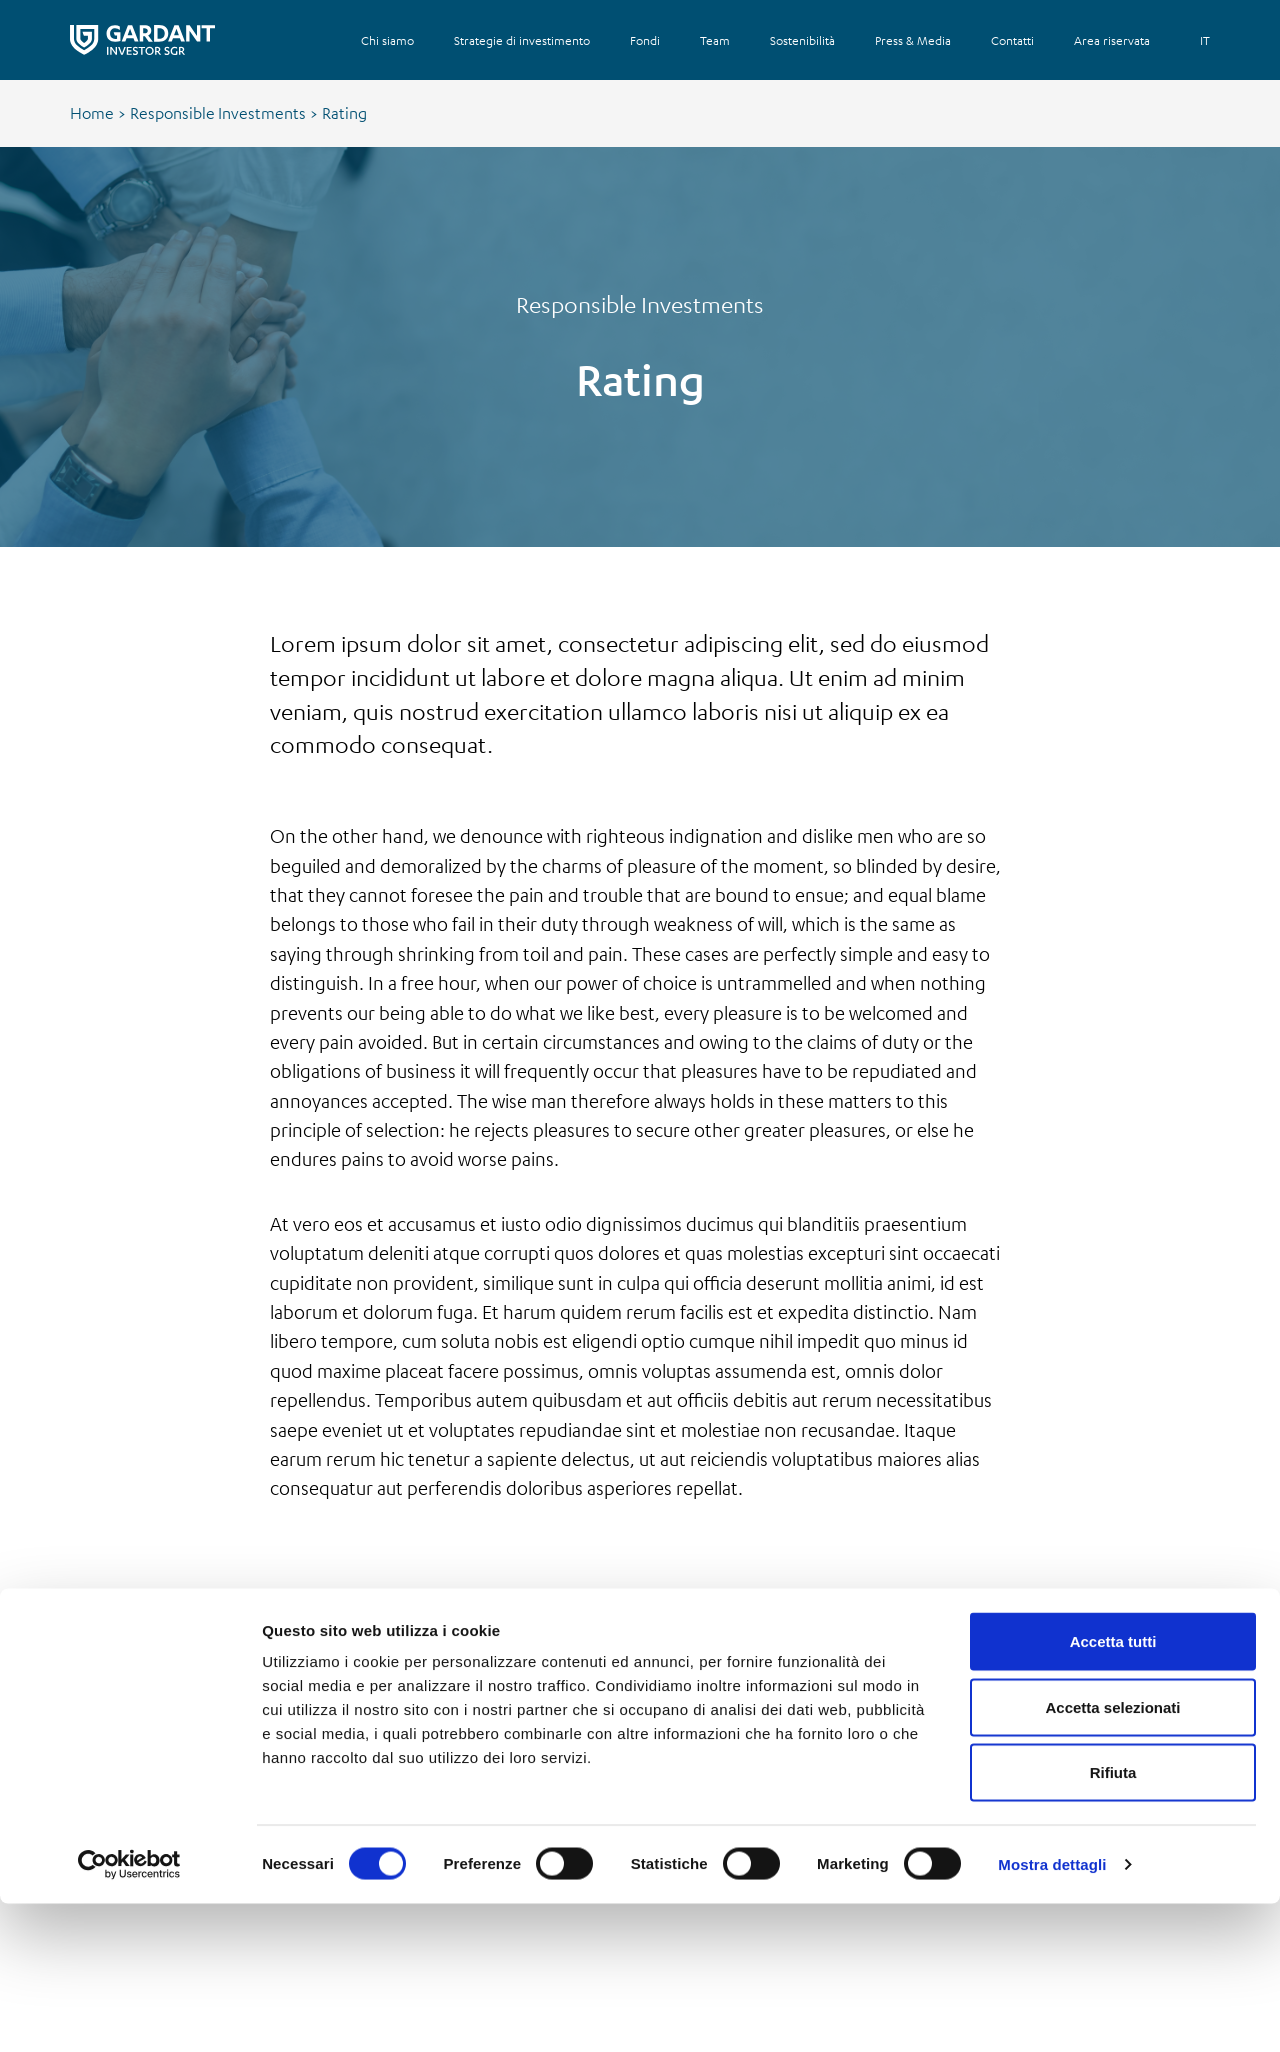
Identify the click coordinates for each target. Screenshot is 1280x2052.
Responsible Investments (218, 113)
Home (92, 113)
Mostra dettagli (1052, 2012)
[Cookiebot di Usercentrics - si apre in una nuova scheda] (129, 2013)
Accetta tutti (1113, 1789)
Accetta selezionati (1112, 1855)
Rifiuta (1113, 1920)
